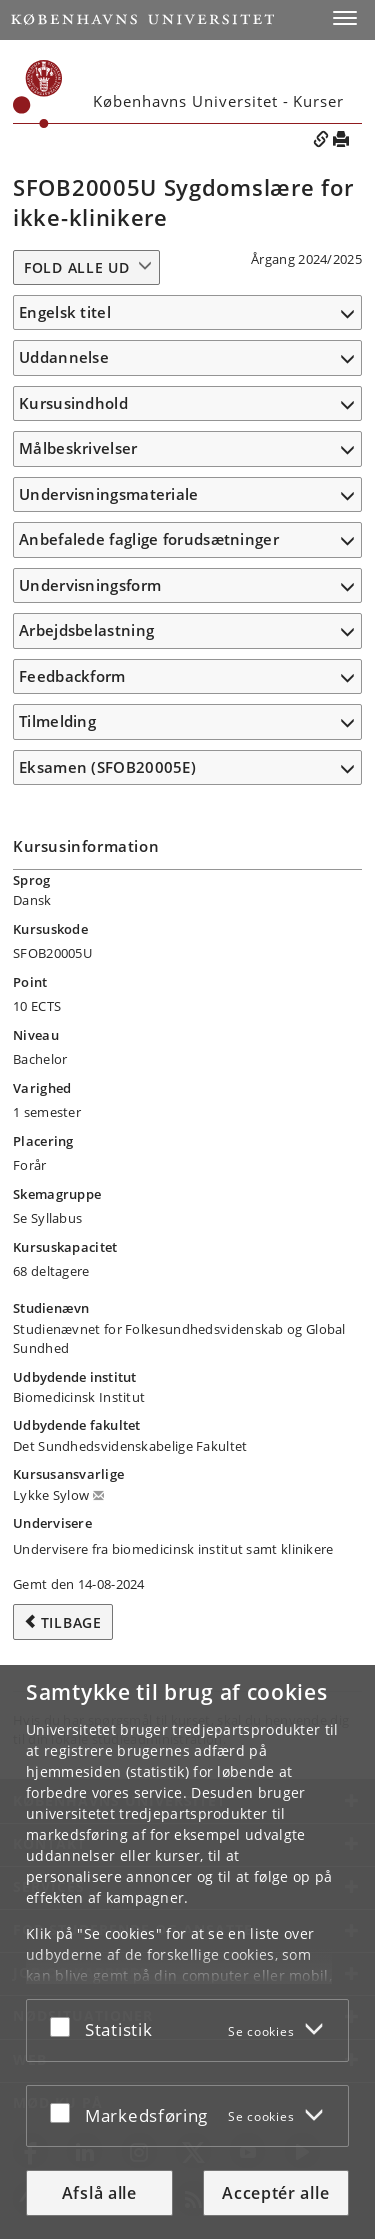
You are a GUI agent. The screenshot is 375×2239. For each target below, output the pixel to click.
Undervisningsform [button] (90, 585)
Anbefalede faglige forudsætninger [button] (149, 539)
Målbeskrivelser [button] (78, 448)
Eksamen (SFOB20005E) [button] (107, 767)
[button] (345, 18)
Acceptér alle (275, 2193)
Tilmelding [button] (57, 721)
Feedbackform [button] (72, 676)
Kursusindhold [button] (73, 403)
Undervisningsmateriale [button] (109, 494)
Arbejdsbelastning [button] (86, 630)
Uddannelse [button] (64, 357)
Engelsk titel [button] (65, 312)
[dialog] (187, 1952)
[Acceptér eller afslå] (65, 2026)
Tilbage (71, 1622)
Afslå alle (99, 2193)
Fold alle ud (76, 267)
